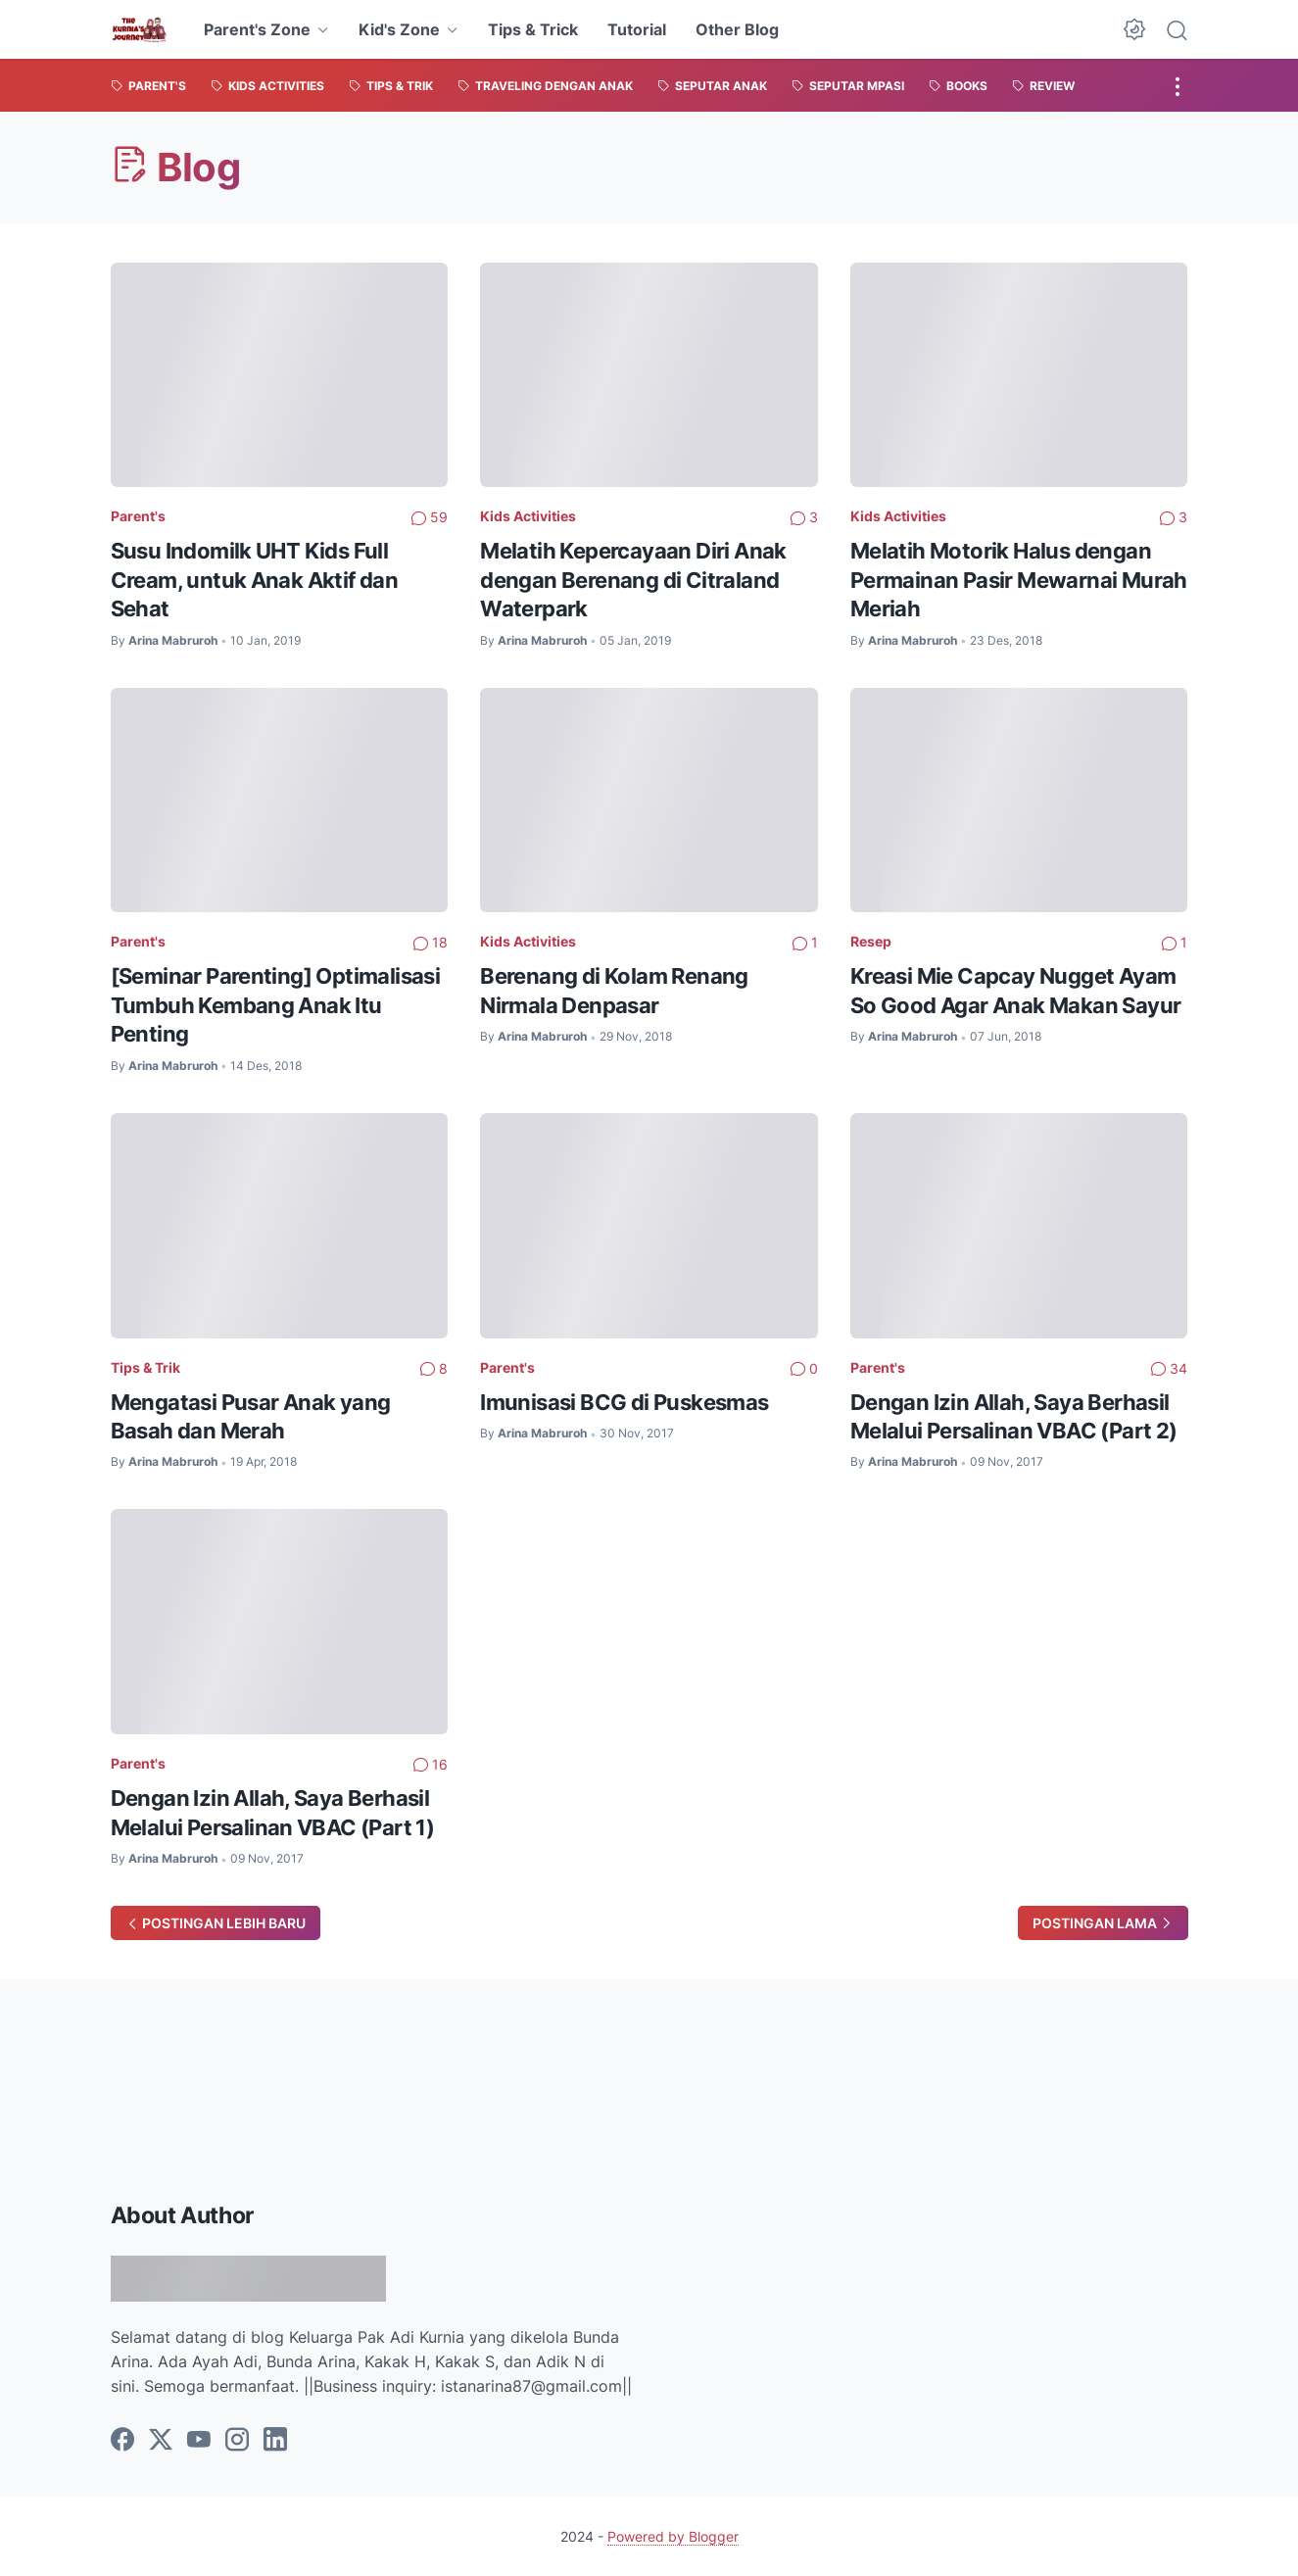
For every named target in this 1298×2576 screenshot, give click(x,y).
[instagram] (237, 2441)
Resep (870, 941)
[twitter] (160, 2441)
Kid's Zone (399, 29)
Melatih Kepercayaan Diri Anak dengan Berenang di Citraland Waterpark (633, 579)
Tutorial (636, 29)
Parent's (138, 516)
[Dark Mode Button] (1134, 29)
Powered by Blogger (673, 2536)
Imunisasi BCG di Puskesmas (624, 1402)
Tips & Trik (145, 1367)
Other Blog (737, 29)
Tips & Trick (533, 29)
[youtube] (199, 2441)
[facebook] (122, 2441)
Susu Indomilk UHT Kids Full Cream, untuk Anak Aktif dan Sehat (255, 579)
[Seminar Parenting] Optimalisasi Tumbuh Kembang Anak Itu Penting (276, 1004)
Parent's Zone (257, 29)
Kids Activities (528, 516)
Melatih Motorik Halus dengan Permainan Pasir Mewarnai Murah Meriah (1018, 579)
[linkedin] (275, 2441)
